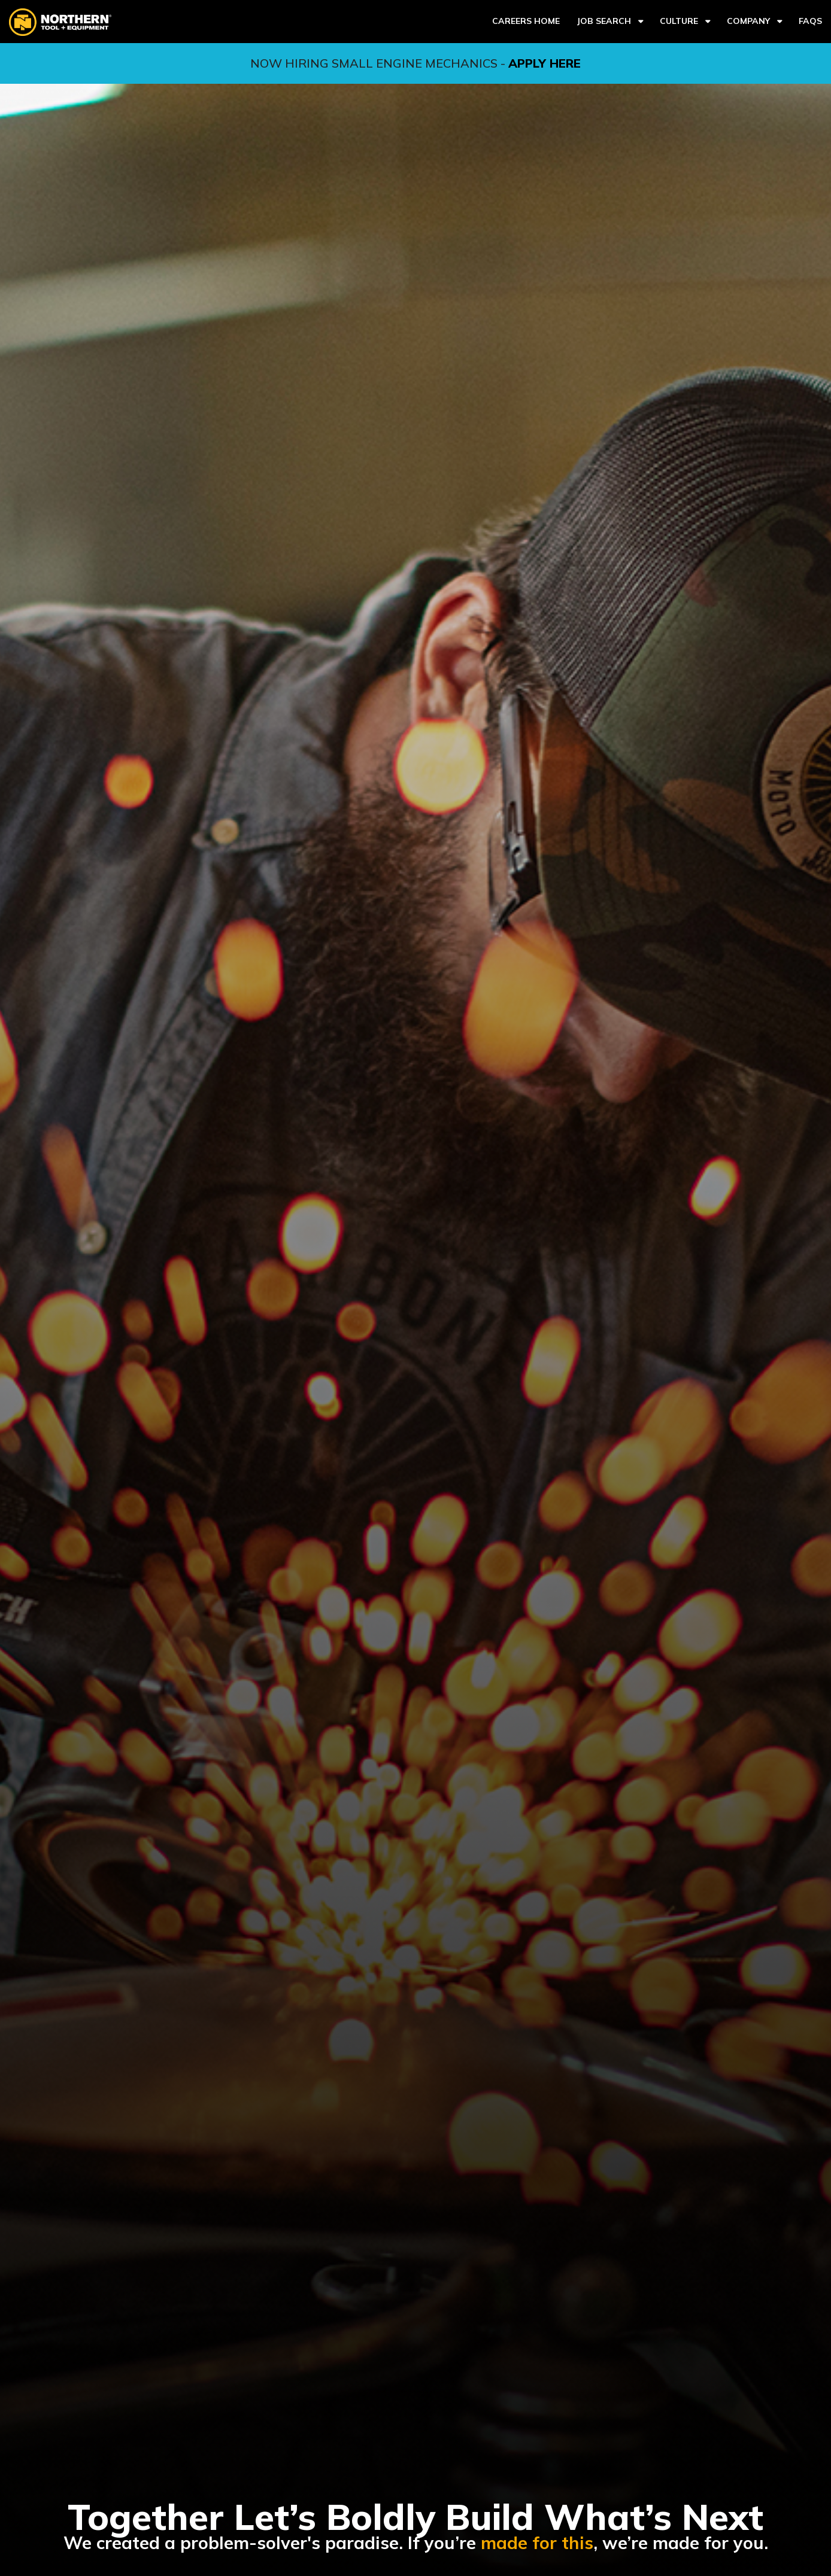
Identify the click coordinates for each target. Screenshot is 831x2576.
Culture (679, 21)
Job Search (604, 21)
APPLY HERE (544, 63)
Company (748, 21)
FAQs (810, 21)
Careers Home (526, 21)
